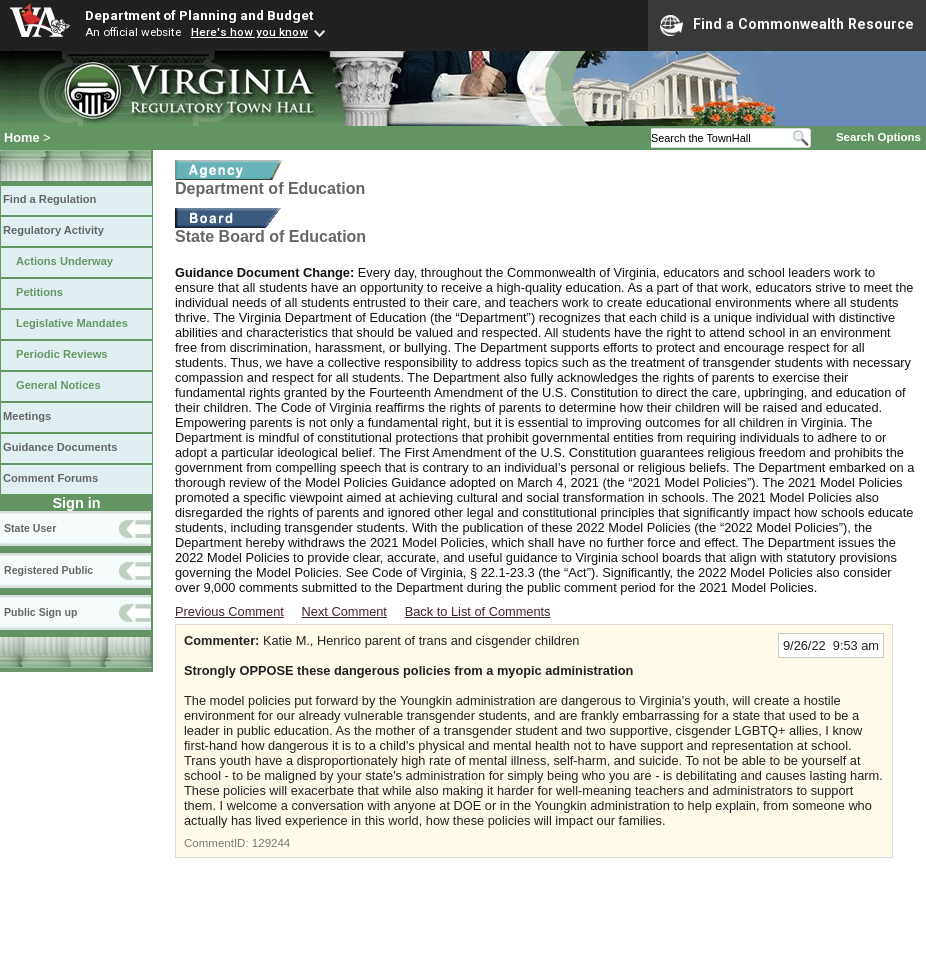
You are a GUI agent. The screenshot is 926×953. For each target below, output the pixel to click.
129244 (271, 843)
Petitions (39, 292)
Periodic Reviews (62, 354)
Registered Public (48, 570)
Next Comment (344, 611)
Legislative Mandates (72, 323)
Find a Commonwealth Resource (787, 25)
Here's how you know (249, 32)
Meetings (27, 416)
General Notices (58, 385)
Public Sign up (40, 612)
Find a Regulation (49, 199)
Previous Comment (229, 611)
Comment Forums (50, 478)
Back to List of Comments (478, 611)
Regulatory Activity (53, 230)
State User (30, 528)
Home (22, 137)
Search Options (878, 137)
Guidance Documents (60, 447)
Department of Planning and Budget (199, 15)
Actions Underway (64, 261)
